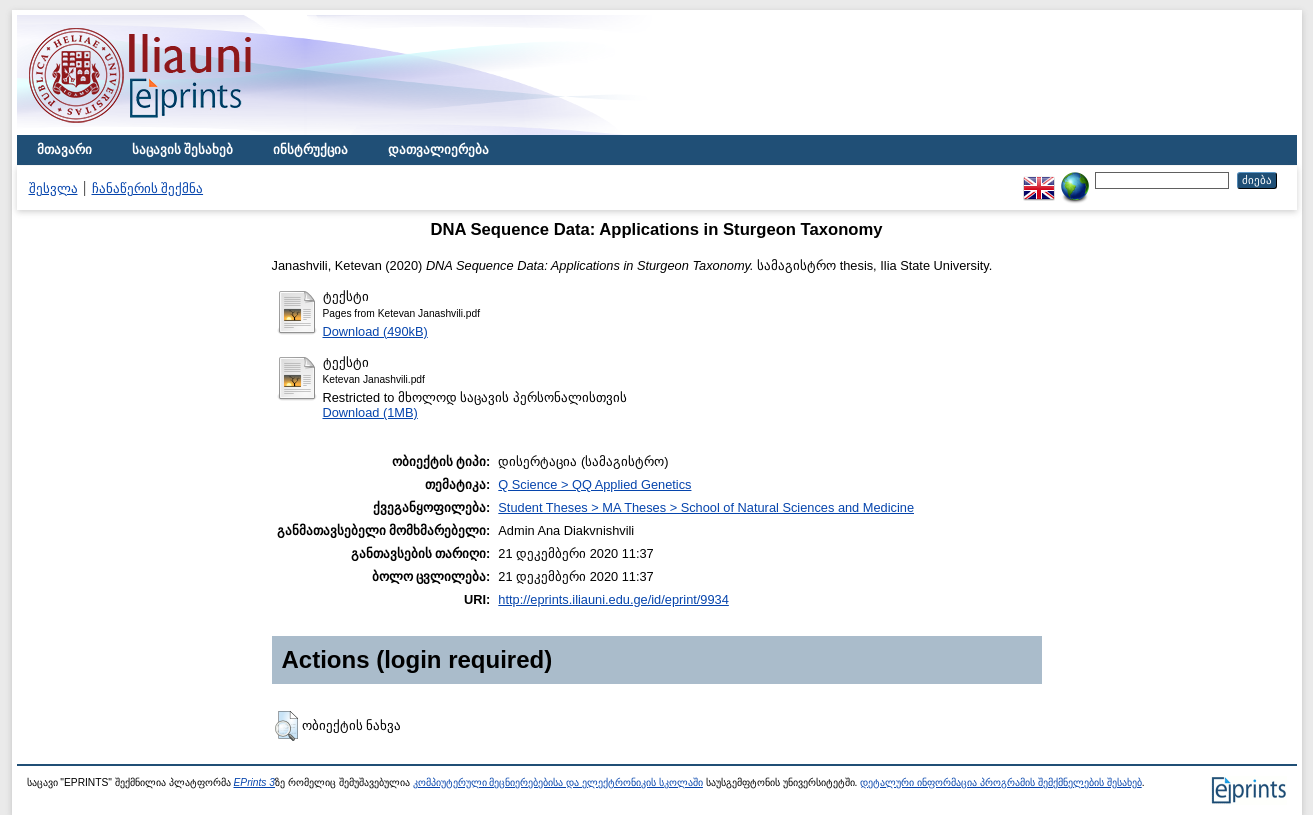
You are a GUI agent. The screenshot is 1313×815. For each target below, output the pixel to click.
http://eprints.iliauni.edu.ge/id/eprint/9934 (613, 599)
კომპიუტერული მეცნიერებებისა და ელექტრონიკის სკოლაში (558, 782)
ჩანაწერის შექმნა (148, 188)
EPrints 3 (255, 782)
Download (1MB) (370, 412)
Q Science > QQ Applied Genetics (594, 484)
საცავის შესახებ (183, 149)
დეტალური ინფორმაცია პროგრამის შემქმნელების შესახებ (1000, 782)
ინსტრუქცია (310, 149)
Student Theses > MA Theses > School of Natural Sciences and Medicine (706, 507)
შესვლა (53, 188)
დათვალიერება (438, 149)
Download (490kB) (375, 331)
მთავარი (64, 149)
